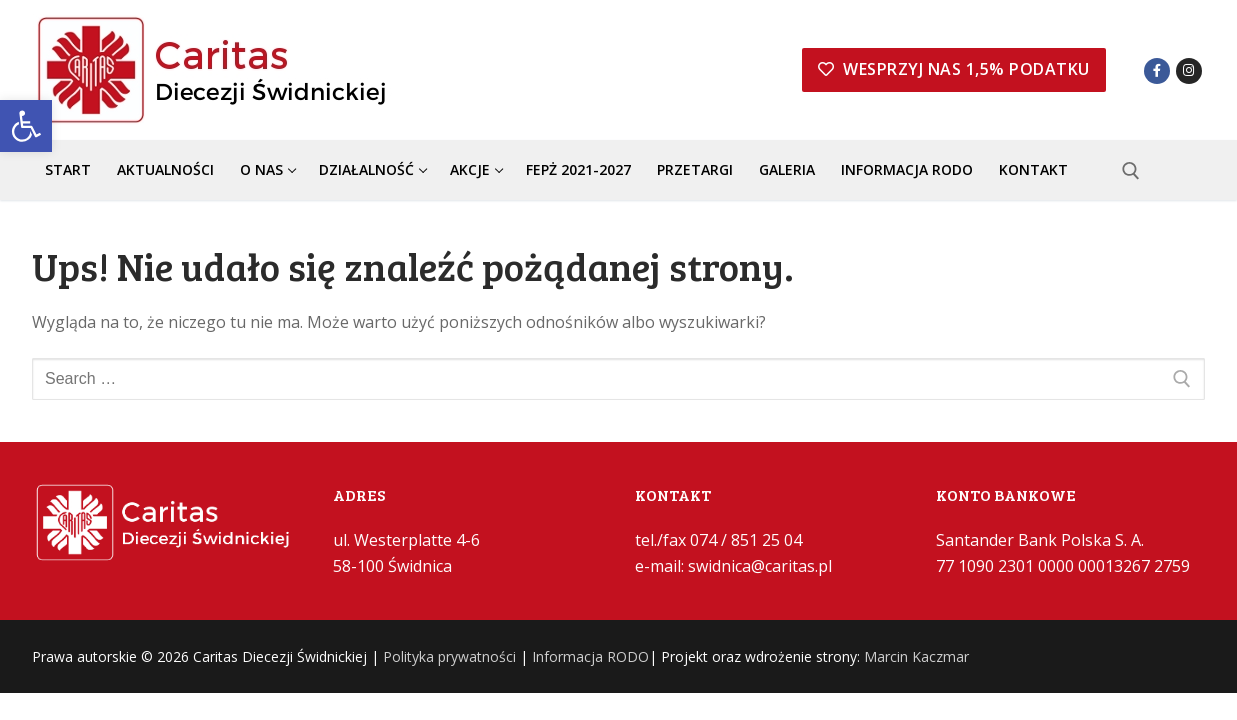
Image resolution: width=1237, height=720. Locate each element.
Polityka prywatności (449, 656)
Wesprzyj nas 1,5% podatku (954, 69)
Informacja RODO (590, 656)
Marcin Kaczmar (916, 656)
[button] (26, 126)
